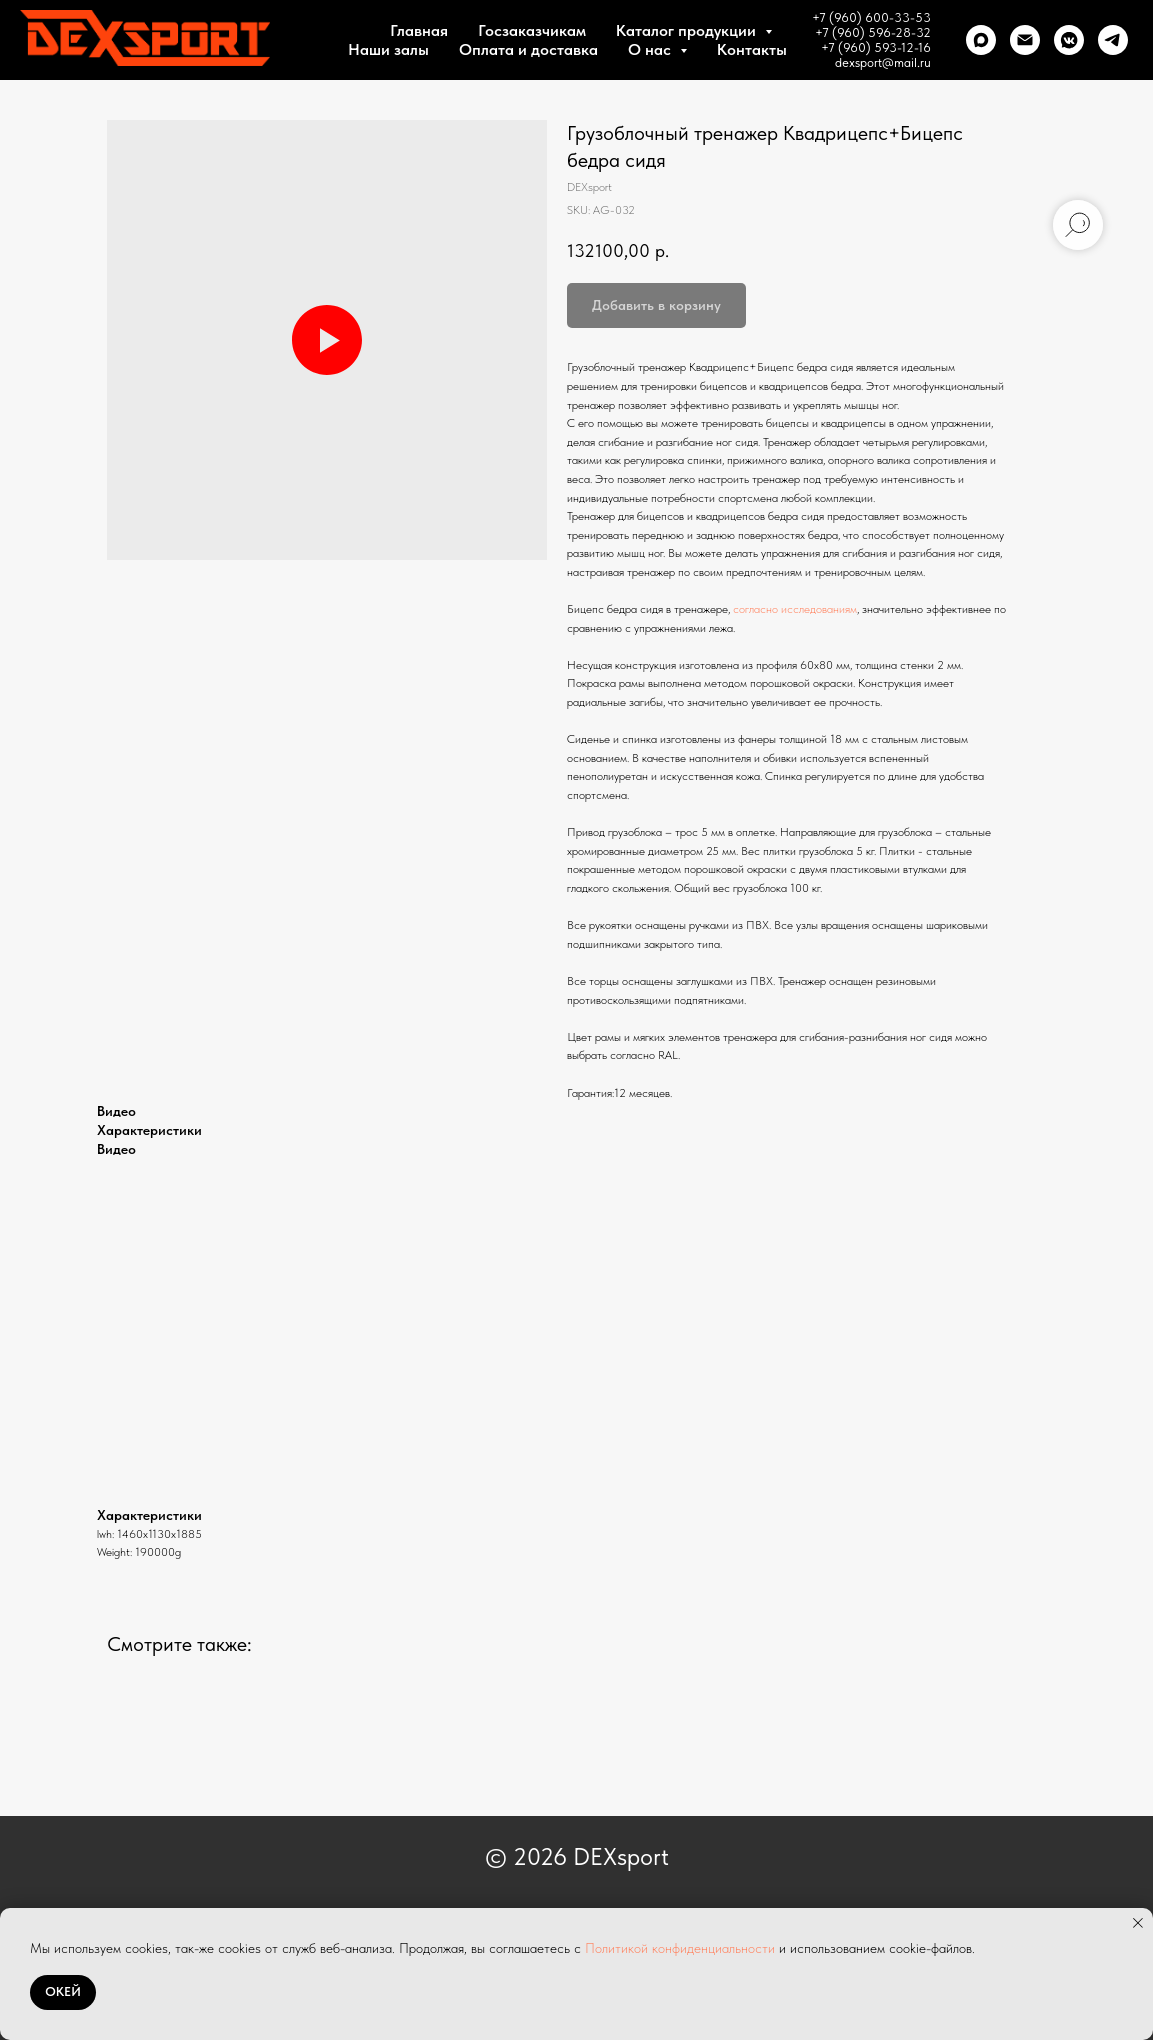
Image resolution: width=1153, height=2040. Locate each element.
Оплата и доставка (528, 49)
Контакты (752, 49)
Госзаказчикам (532, 30)
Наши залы (388, 49)
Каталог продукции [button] (688, 30)
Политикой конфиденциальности (680, 1948)
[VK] (1069, 40)
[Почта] (1025, 40)
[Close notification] (1138, 1923)
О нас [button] (651, 49)
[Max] (981, 40)
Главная (419, 30)
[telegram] (1113, 40)
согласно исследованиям (795, 609)
